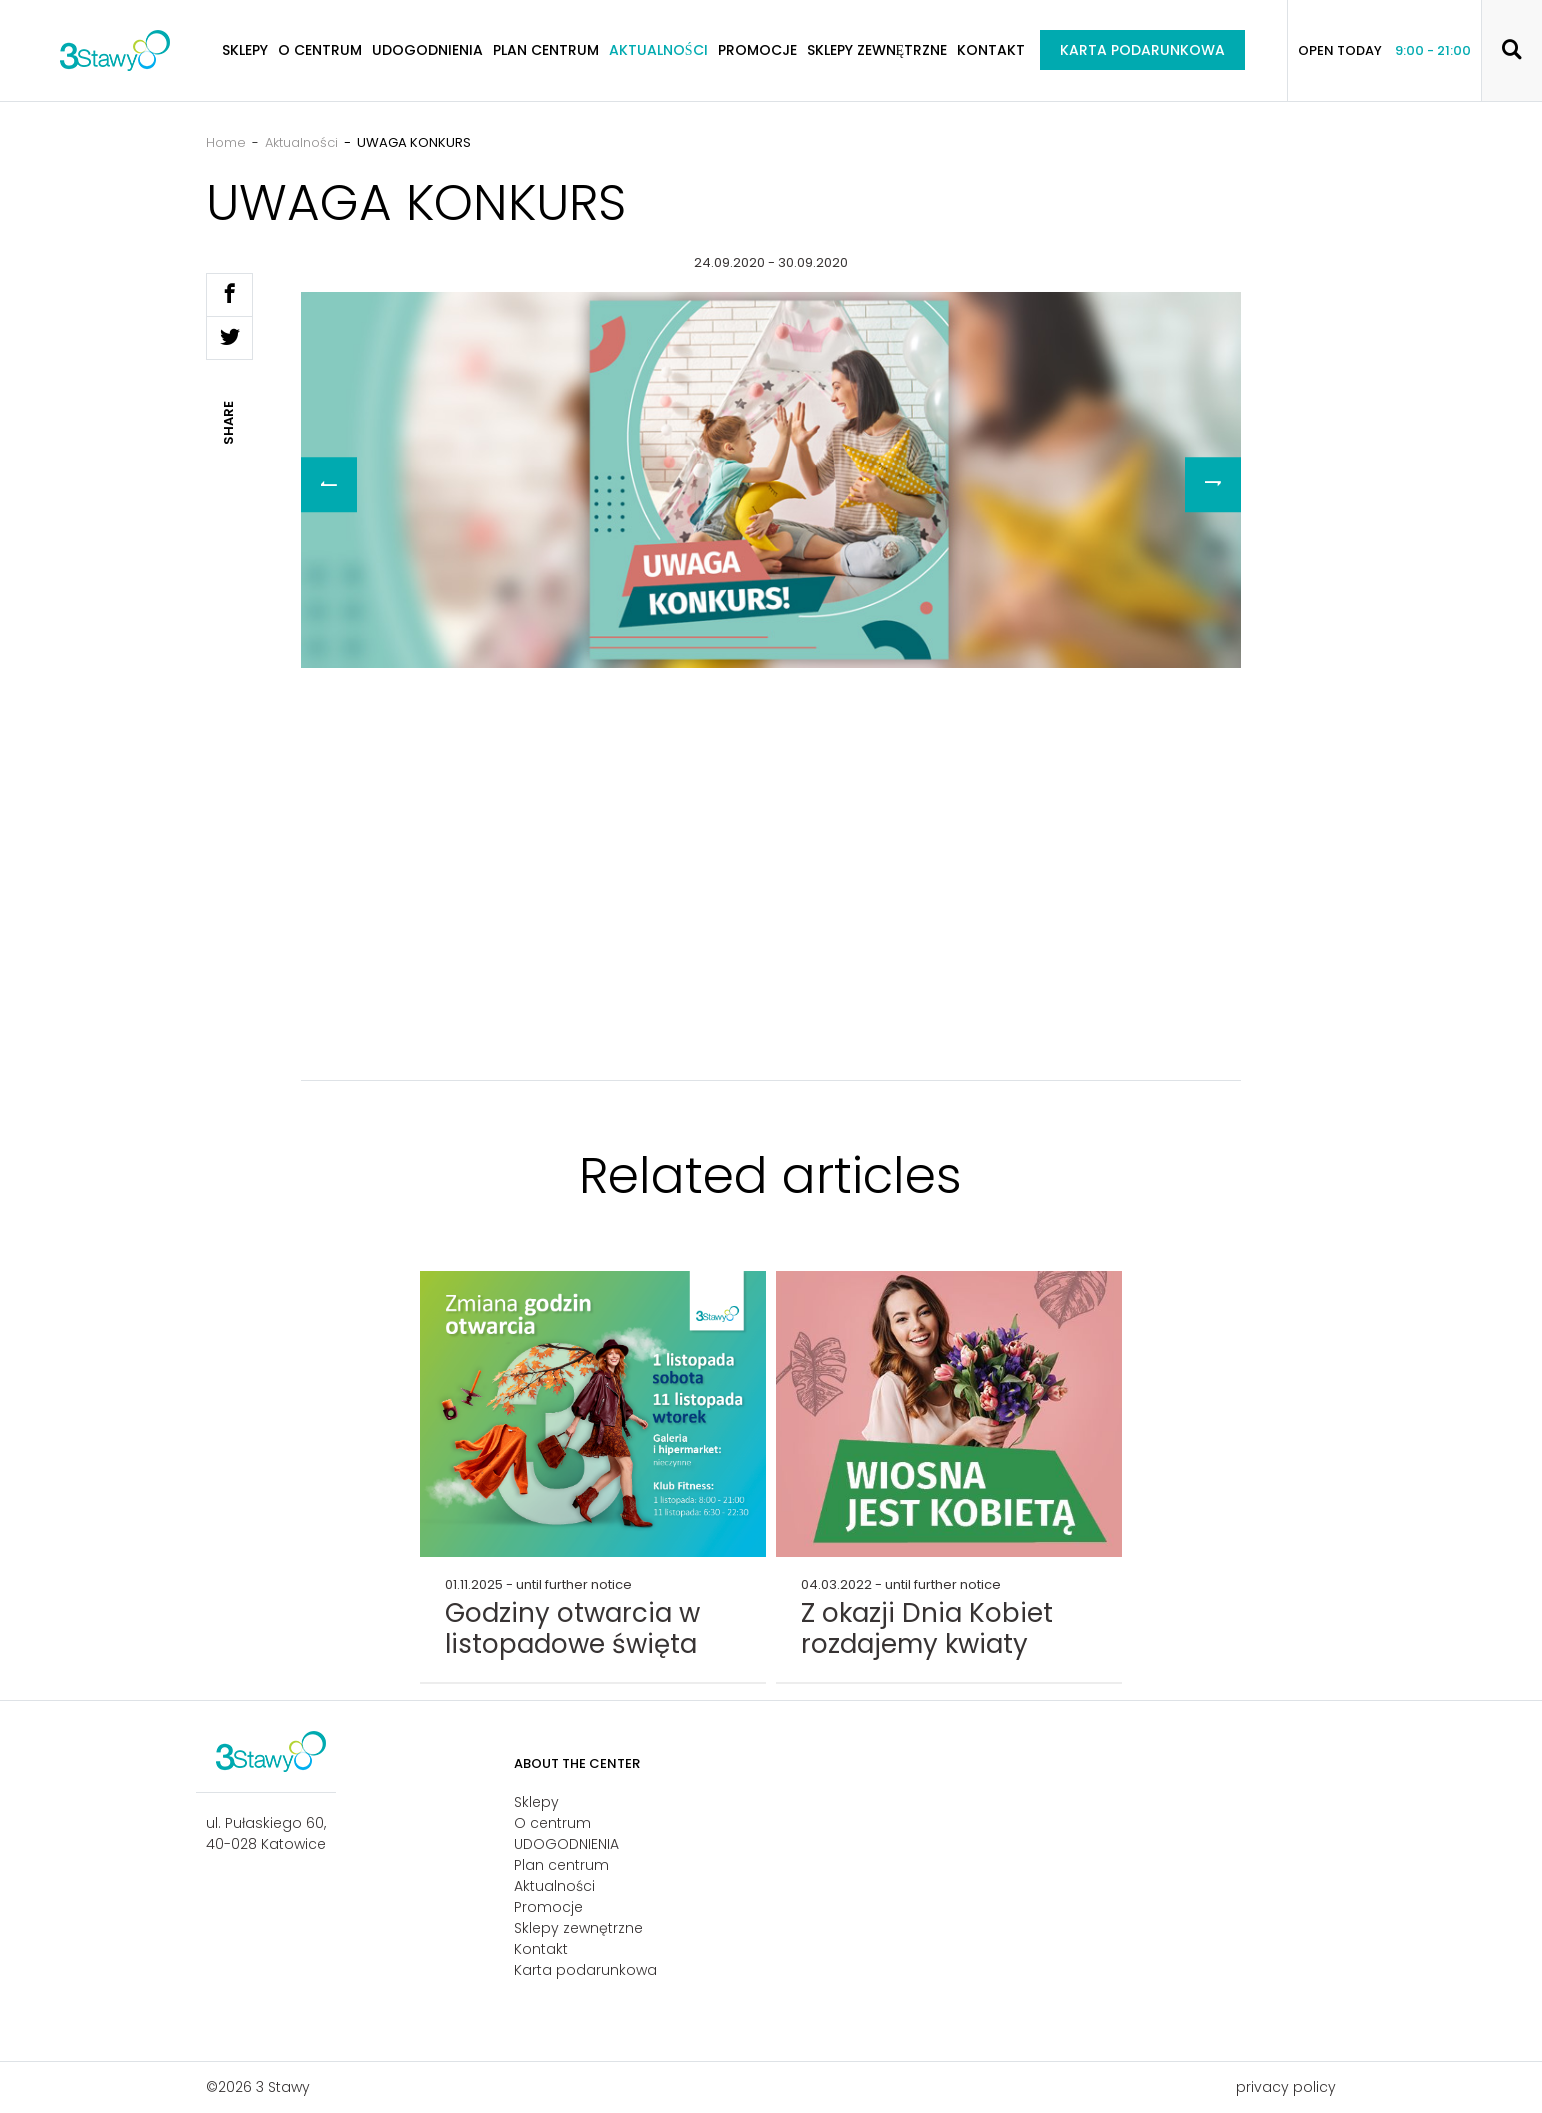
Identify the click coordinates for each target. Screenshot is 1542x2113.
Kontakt (991, 50)
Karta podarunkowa (1142, 50)
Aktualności (658, 50)
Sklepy (245, 50)
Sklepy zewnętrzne (877, 50)
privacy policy (1286, 2087)
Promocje (757, 50)
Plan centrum (546, 50)
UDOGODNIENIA (427, 50)
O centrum (320, 50)
